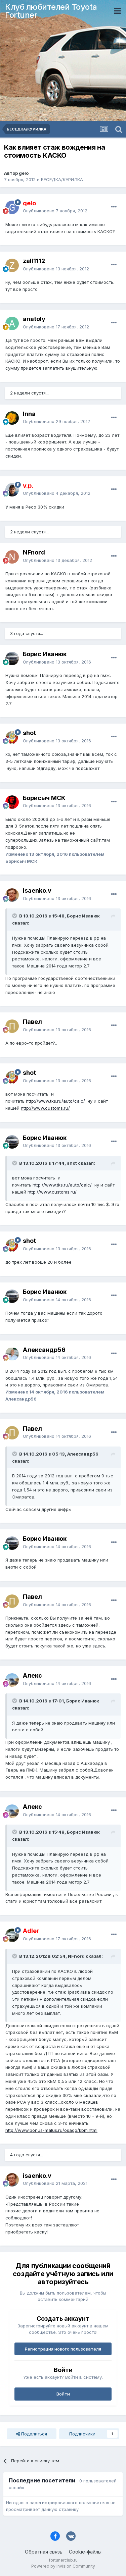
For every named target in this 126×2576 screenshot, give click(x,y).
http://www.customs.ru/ (45, 1108)
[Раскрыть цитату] (15, 915)
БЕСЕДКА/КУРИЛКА (62, 179)
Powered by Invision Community (63, 2566)
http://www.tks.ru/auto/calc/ (55, 1101)
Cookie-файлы (85, 2552)
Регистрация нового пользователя (63, 2349)
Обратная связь (43, 2552)
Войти (63, 2394)
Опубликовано (55, 210)
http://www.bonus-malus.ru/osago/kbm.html (51, 2130)
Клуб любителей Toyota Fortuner (51, 11)
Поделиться (31, 2434)
